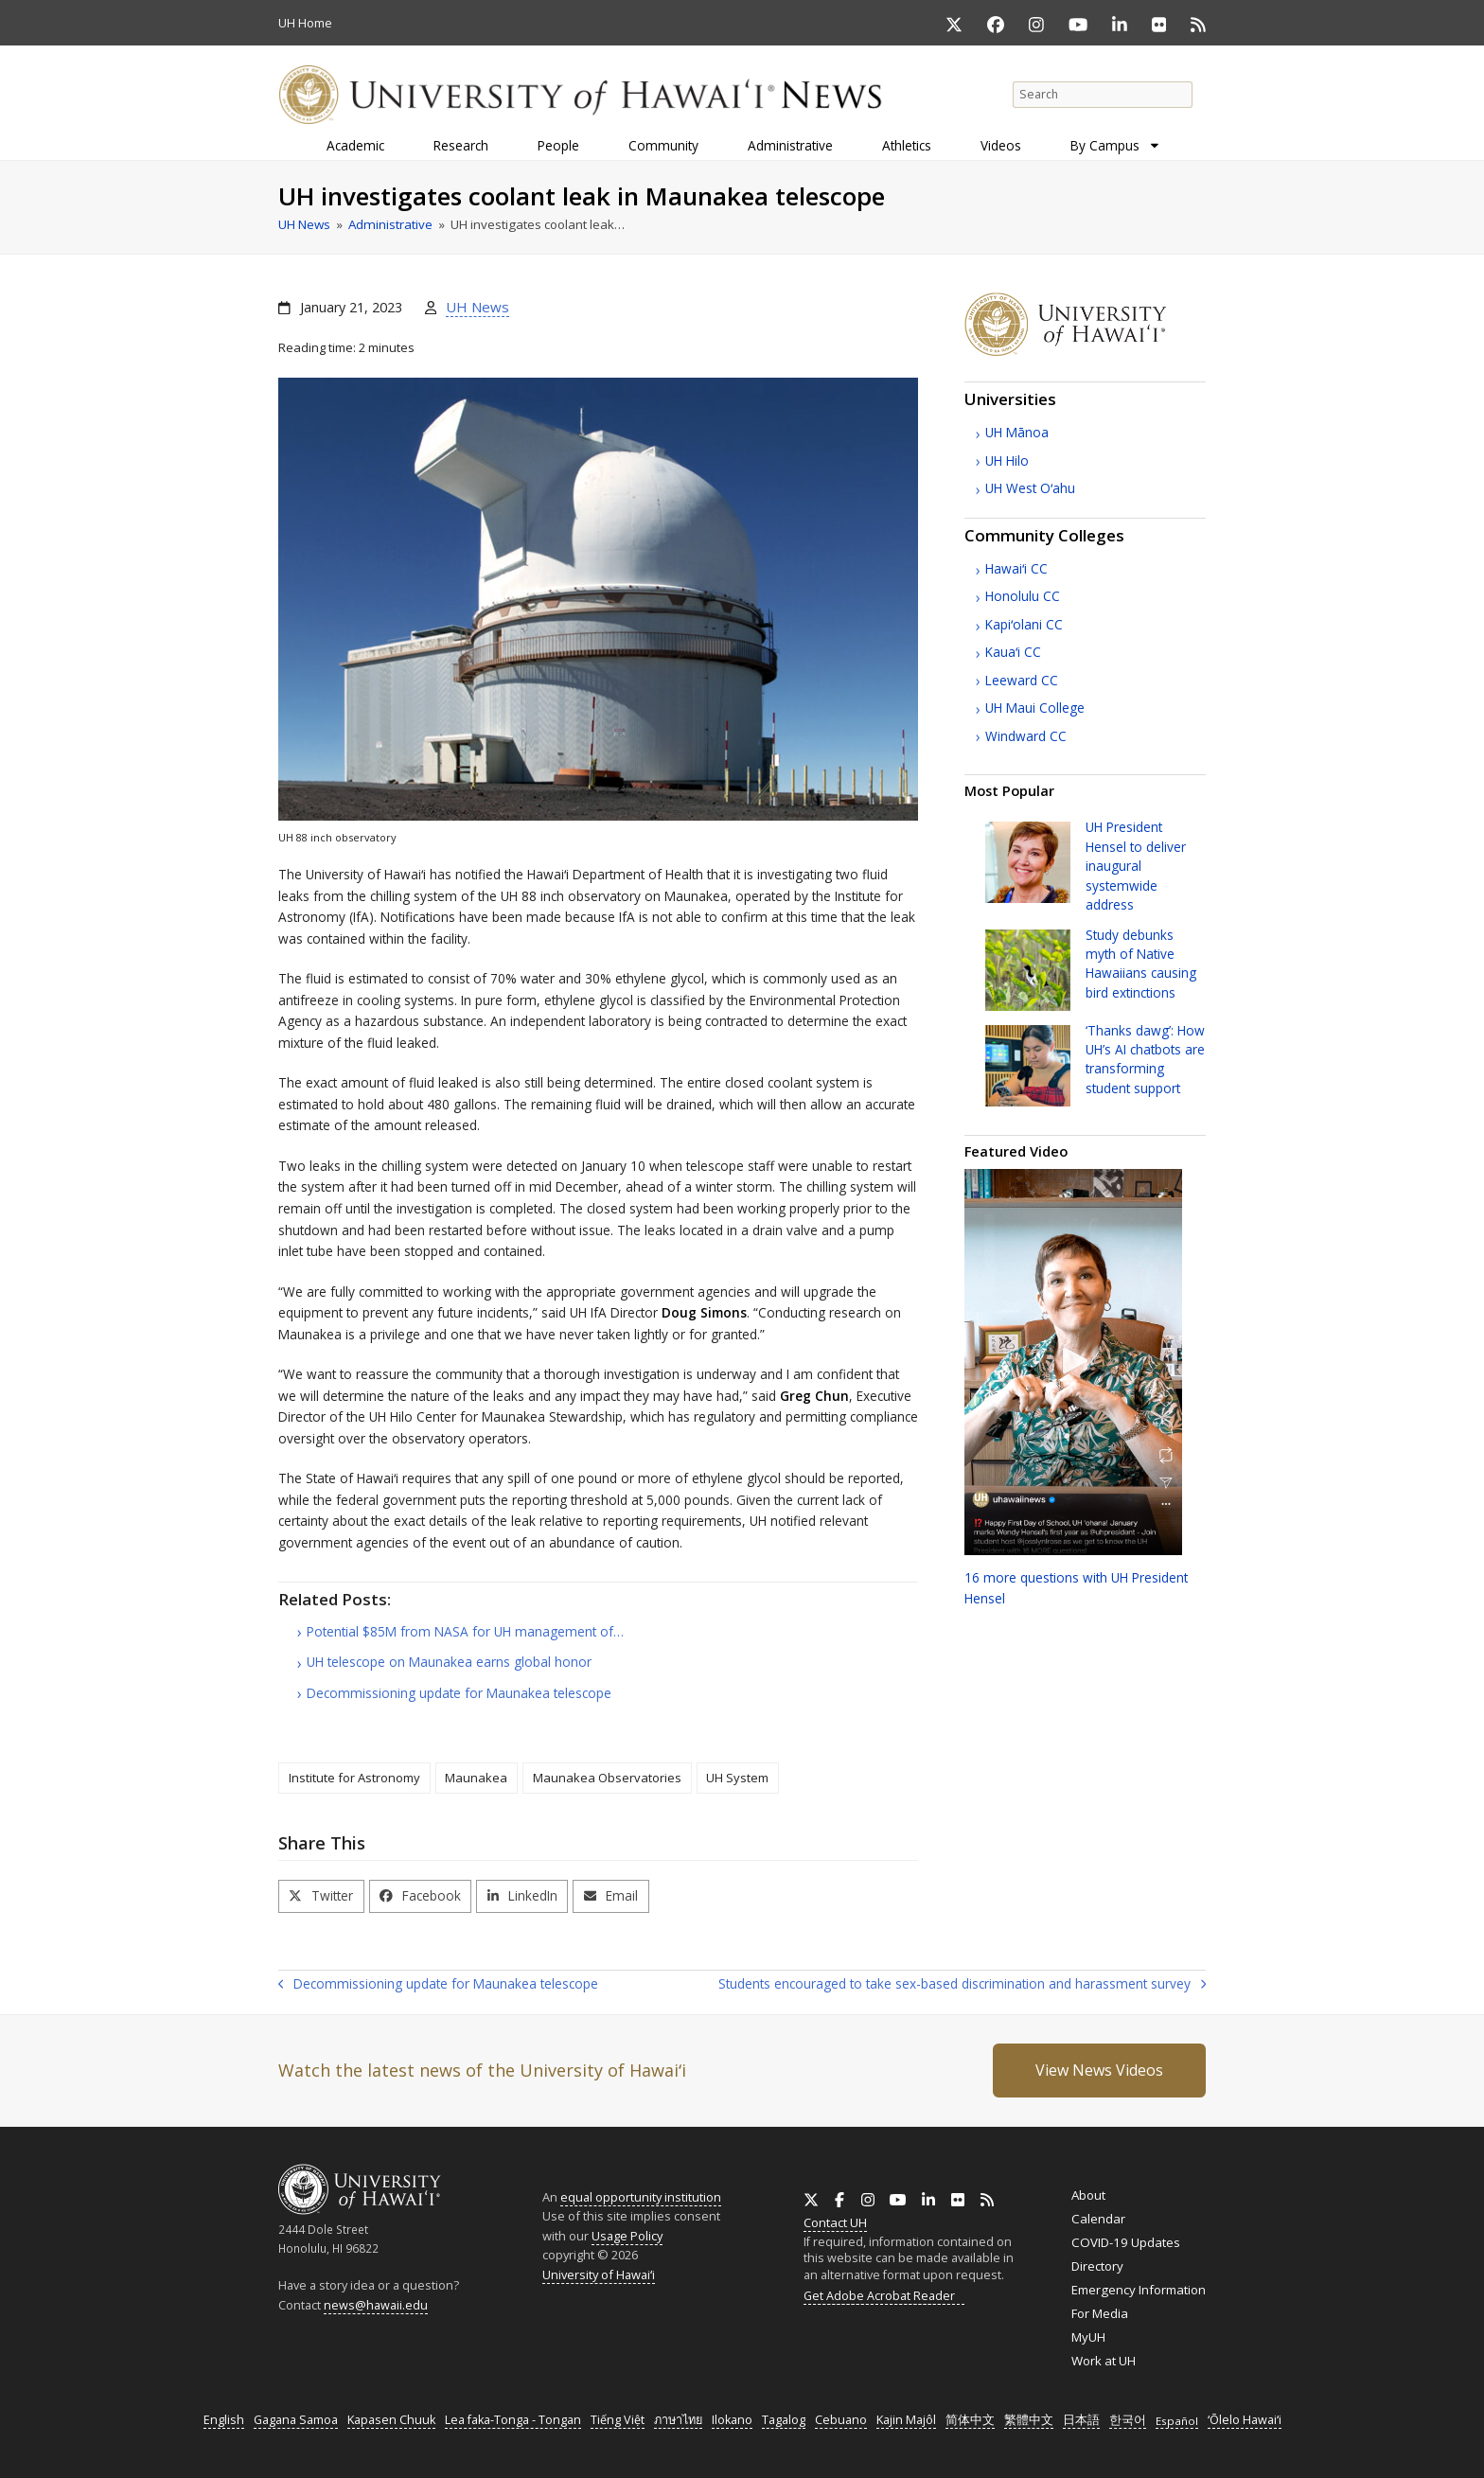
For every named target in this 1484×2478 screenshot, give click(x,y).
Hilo (1007, 460)
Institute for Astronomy (354, 1777)
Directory (1097, 2265)
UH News (477, 306)
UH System (737, 1777)
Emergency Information (1138, 2289)
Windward (1026, 736)
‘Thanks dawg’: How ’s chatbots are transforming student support (1145, 1059)
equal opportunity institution (640, 2196)
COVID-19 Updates (1125, 2242)
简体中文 (970, 2420)
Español (1177, 2421)
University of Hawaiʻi (598, 2274)
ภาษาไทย (678, 2420)
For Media (1099, 2313)
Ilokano (732, 2420)
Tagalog (783, 2420)
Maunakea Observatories (607, 1777)
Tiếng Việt (618, 2420)
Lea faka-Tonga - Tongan (513, 2420)
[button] (321, 1896)
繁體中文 (1028, 2420)
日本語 (1081, 2420)
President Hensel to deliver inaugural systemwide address (1136, 865)
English (223, 2420)
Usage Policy (627, 2235)
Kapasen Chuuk (391, 2420)
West (1030, 488)
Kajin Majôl (906, 2420)
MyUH (1088, 2336)
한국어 (1127, 2420)
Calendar (1098, 2218)
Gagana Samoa (296, 2420)
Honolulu (1022, 596)
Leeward (1021, 680)
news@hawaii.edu (376, 2305)
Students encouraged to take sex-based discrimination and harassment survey (962, 1984)
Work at (1103, 2360)
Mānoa (1017, 432)
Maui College (1035, 708)
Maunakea (476, 1777)
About (1088, 2195)
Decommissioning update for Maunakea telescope (438, 1984)
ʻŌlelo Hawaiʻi (1244, 2420)
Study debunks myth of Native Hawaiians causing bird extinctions (1141, 963)
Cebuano (841, 2420)
